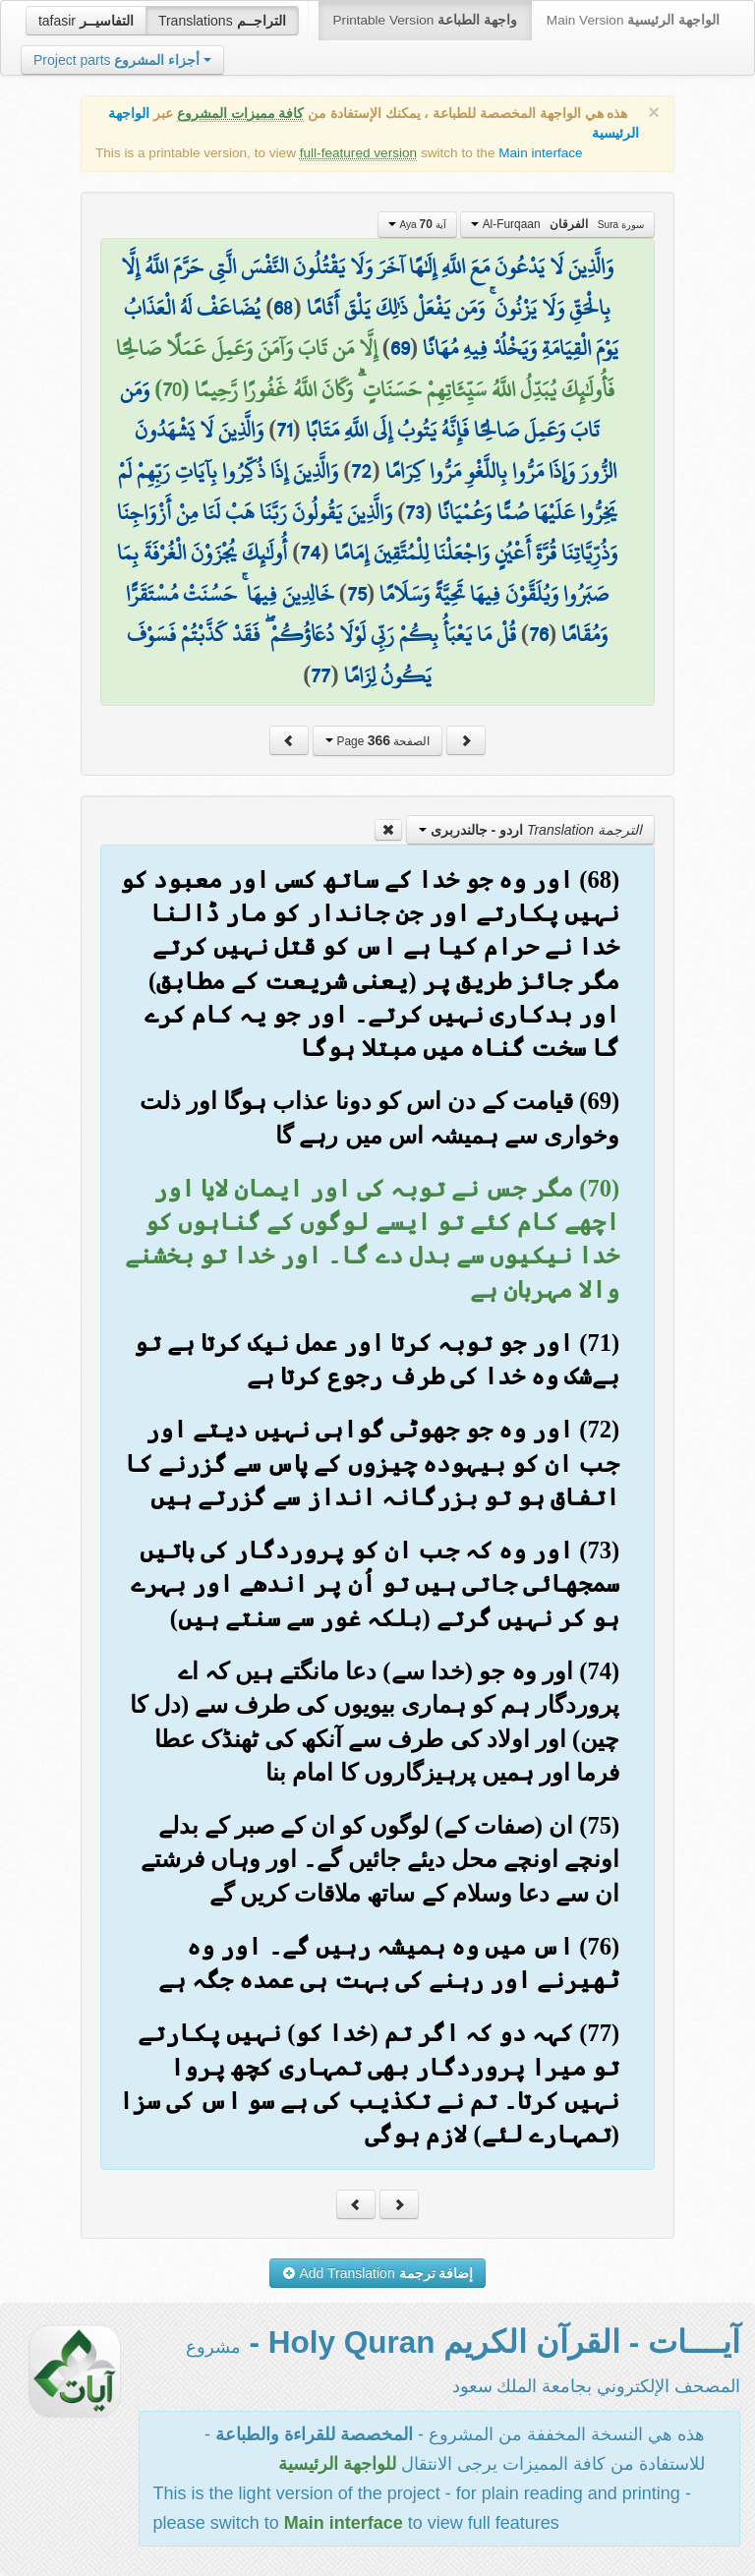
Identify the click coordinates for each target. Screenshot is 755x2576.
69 (400, 348)
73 (414, 512)
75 (357, 593)
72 (361, 471)
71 (284, 429)
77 (320, 675)
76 (539, 634)
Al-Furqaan (557, 224)
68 (283, 307)
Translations (222, 21)
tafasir (86, 21)
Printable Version (425, 20)
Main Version (633, 20)
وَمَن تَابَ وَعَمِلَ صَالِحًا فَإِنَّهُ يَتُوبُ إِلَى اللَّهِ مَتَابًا (359, 410)
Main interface (540, 153)
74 (310, 552)
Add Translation (378, 2273)
